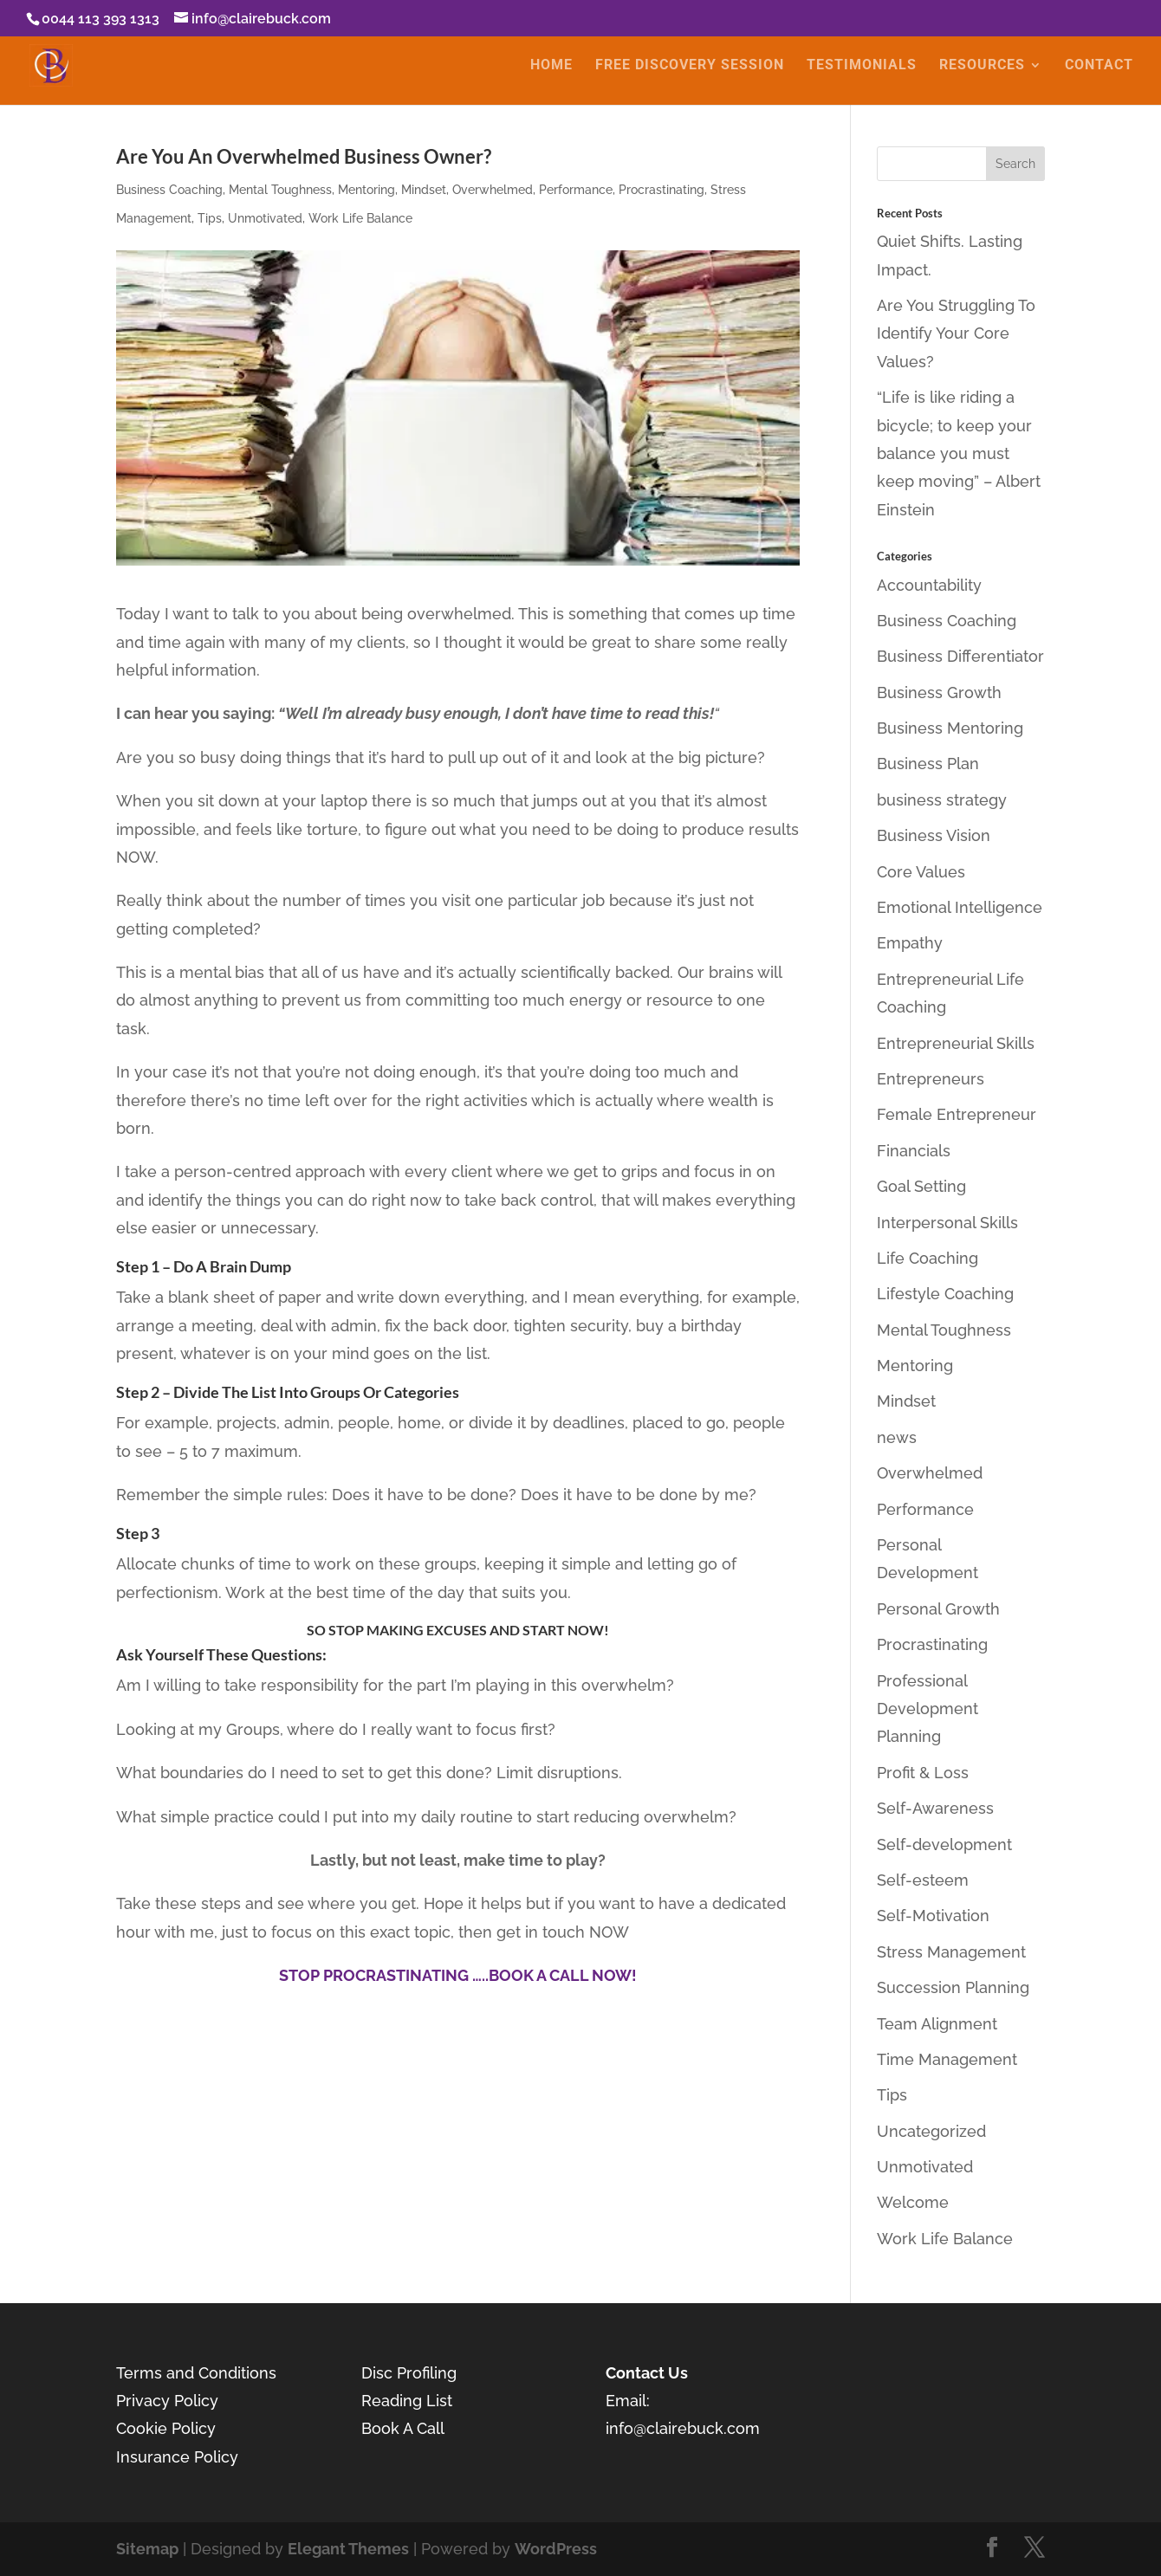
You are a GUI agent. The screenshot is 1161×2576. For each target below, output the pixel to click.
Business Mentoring (950, 728)
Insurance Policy (177, 2457)
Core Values (921, 872)
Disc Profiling (411, 2373)
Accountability (929, 585)
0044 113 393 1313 (100, 18)
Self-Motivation (933, 1915)
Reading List (406, 2401)
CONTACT (1099, 67)
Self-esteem (923, 1880)
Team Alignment (937, 2024)
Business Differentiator (960, 656)
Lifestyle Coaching (945, 1294)
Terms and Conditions (196, 2373)
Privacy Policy (167, 2401)
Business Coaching (169, 190)
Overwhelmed (492, 190)
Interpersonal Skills (947, 1223)
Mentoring (366, 190)
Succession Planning (953, 1987)
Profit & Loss (923, 1773)
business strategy (942, 800)
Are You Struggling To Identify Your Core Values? (956, 333)
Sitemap (147, 2549)
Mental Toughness (280, 190)
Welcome (913, 2202)
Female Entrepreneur (956, 1114)
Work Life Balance (360, 218)
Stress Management (951, 1952)
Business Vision (933, 835)
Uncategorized (931, 2131)
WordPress (556, 2549)
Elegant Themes (348, 2549)
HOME (551, 67)
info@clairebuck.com (683, 2428)
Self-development (944, 1844)
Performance (576, 190)
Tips (210, 218)
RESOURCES (982, 67)
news (897, 1437)
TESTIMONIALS (862, 67)
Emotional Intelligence (959, 907)
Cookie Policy (166, 2428)
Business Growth (939, 692)
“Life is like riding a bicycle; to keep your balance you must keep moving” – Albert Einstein (959, 453)
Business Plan (928, 763)
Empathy (910, 943)
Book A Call (402, 2428)
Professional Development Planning (927, 1709)
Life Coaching (927, 1258)
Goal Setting (921, 1186)
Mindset (423, 190)
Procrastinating (661, 190)
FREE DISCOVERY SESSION (689, 67)
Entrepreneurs (930, 1079)
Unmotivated (265, 218)
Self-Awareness (935, 1808)
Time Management (947, 2059)
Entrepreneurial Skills (956, 1043)
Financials (913, 1151)
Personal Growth (938, 1609)
